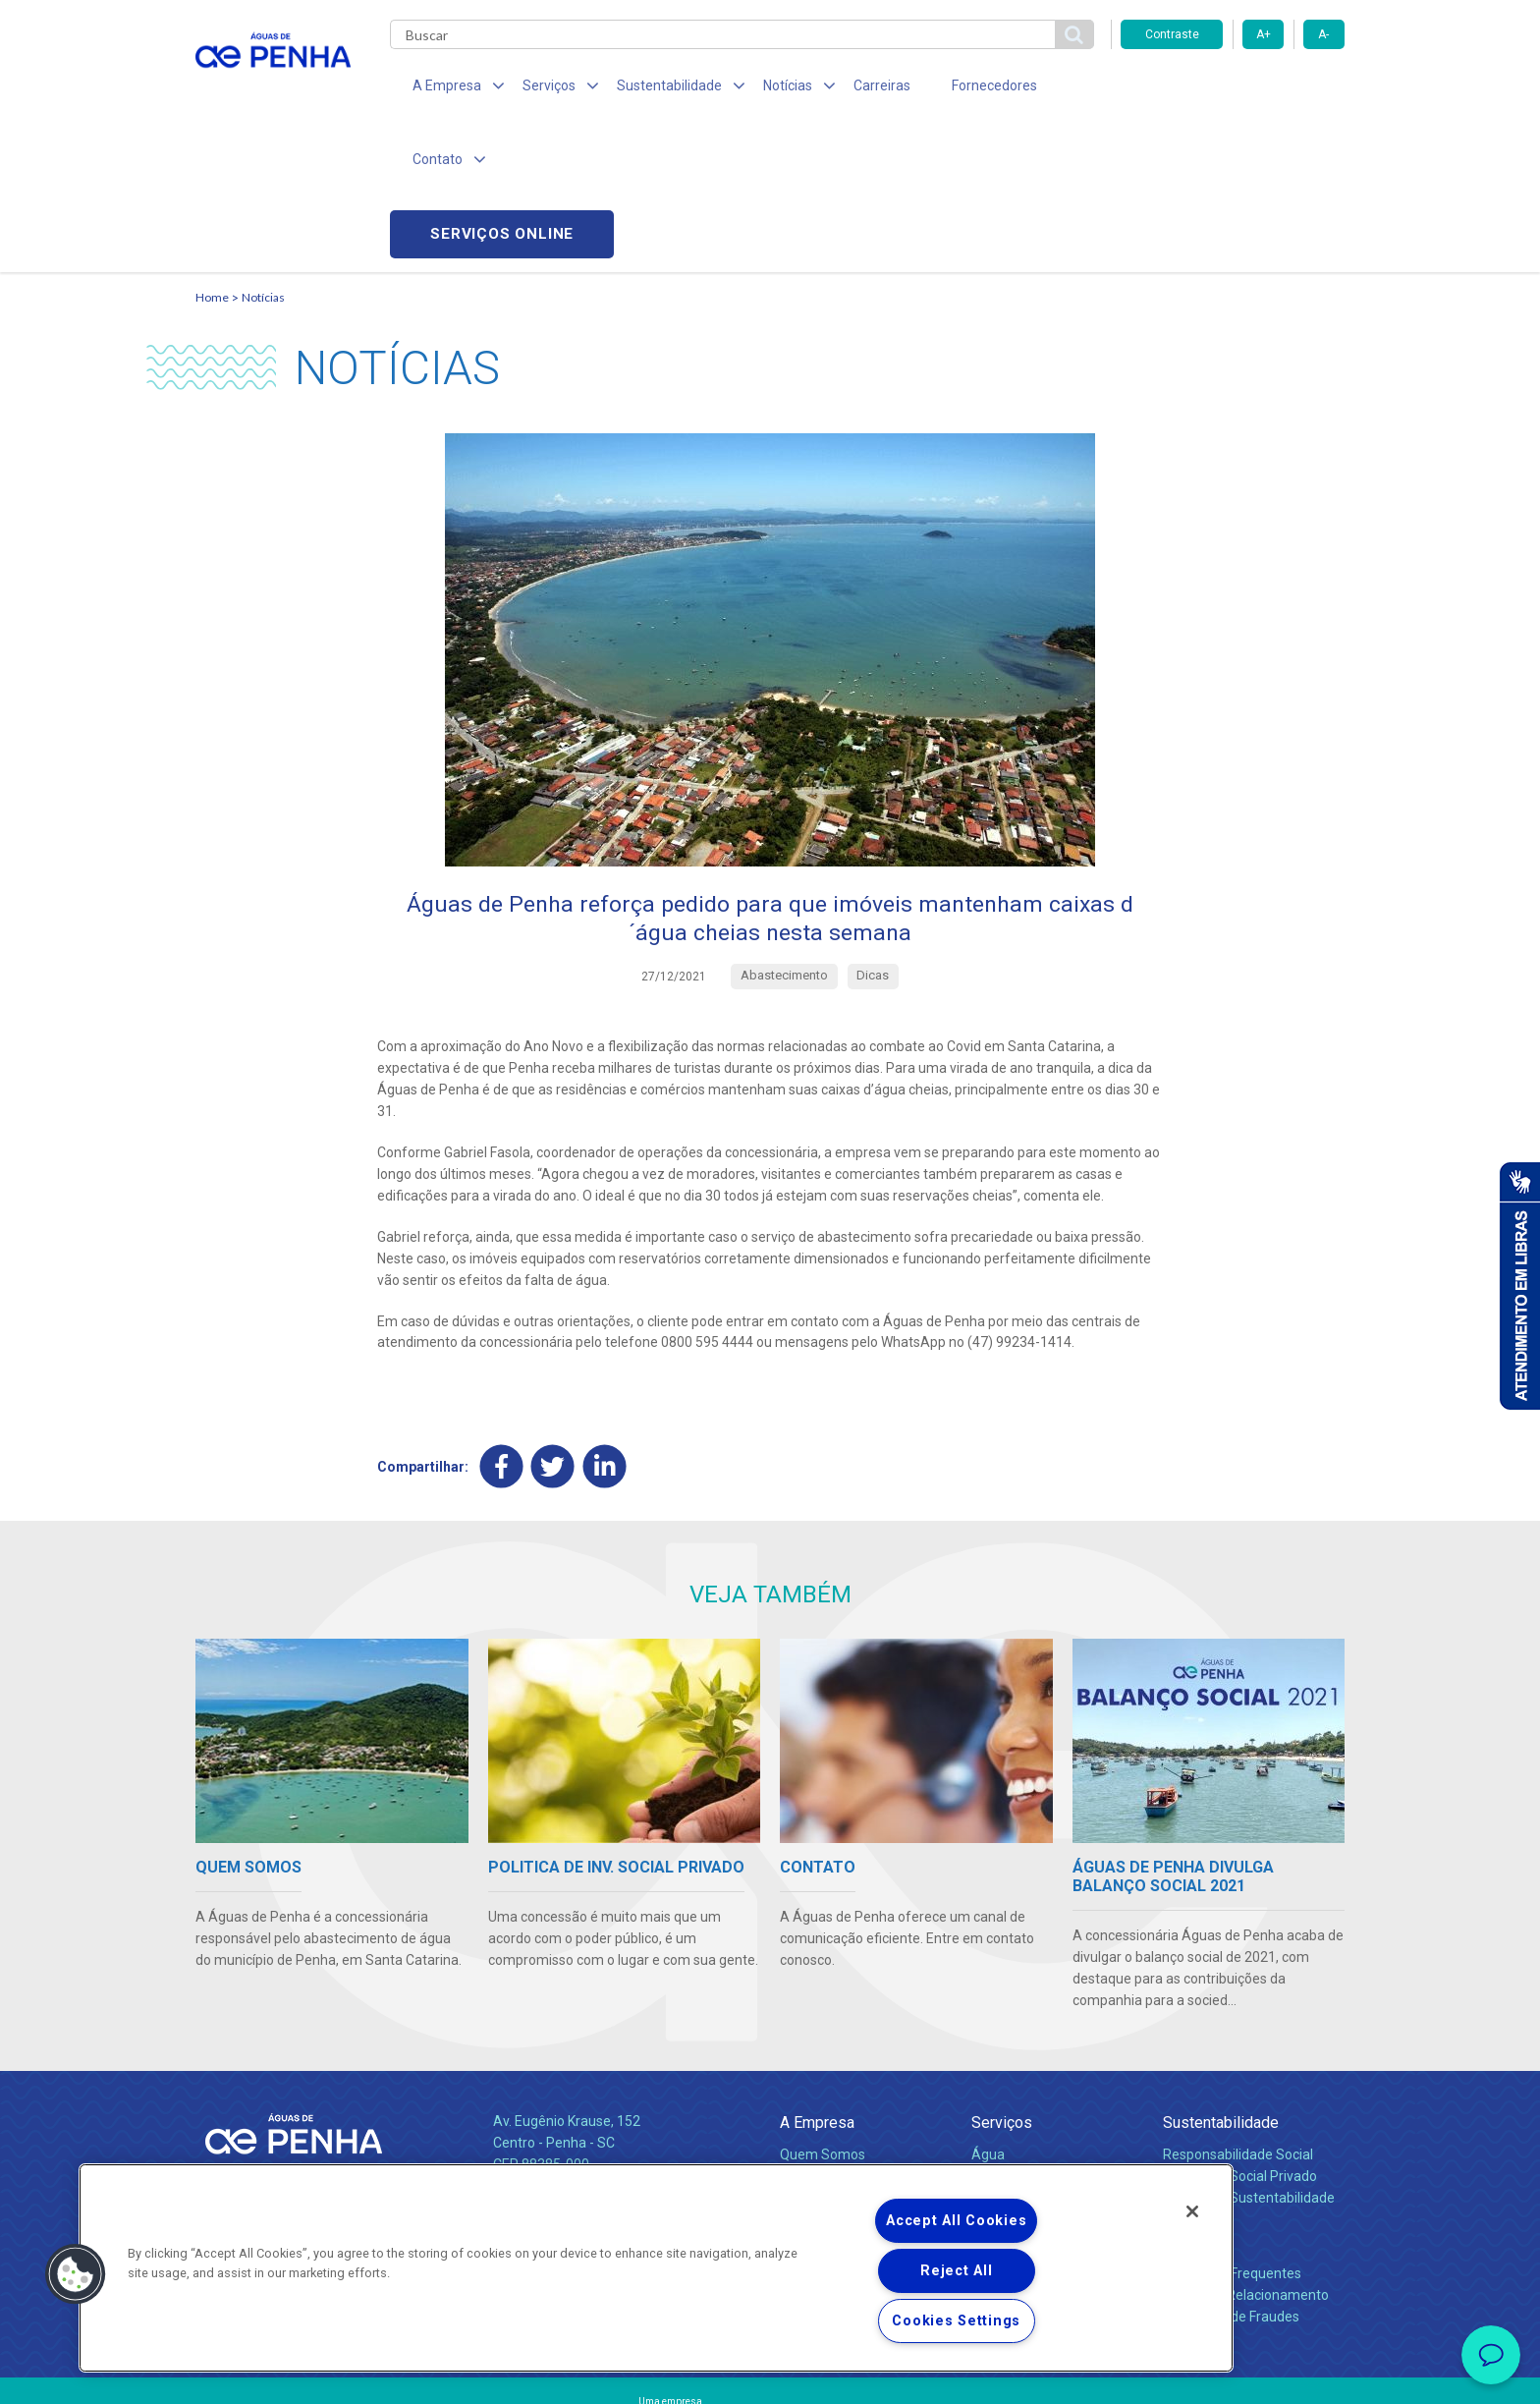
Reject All (956, 2271)
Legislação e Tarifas (1033, 2035)
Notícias (263, 152)
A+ (1263, 34)
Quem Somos (822, 2014)
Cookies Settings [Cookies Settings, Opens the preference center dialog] (956, 2321)
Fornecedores (952, 88)
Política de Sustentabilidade (1249, 2057)
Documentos (1011, 2079)
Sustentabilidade (1221, 1982)
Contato (1189, 2101)
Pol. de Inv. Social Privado (1240, 2035)
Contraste (1172, 34)
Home (212, 152)
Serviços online (1232, 89)
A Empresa (817, 1982)
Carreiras (847, 88)
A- (1323, 34)
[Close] (1192, 2211)
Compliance (816, 2035)
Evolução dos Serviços (1040, 2057)
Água (988, 2014)
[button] (75, 2274)
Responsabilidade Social (1238, 2014)
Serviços (1001, 1982)
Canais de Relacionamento (1246, 2154)
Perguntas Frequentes (1232, 2133)
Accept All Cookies (956, 2220)
